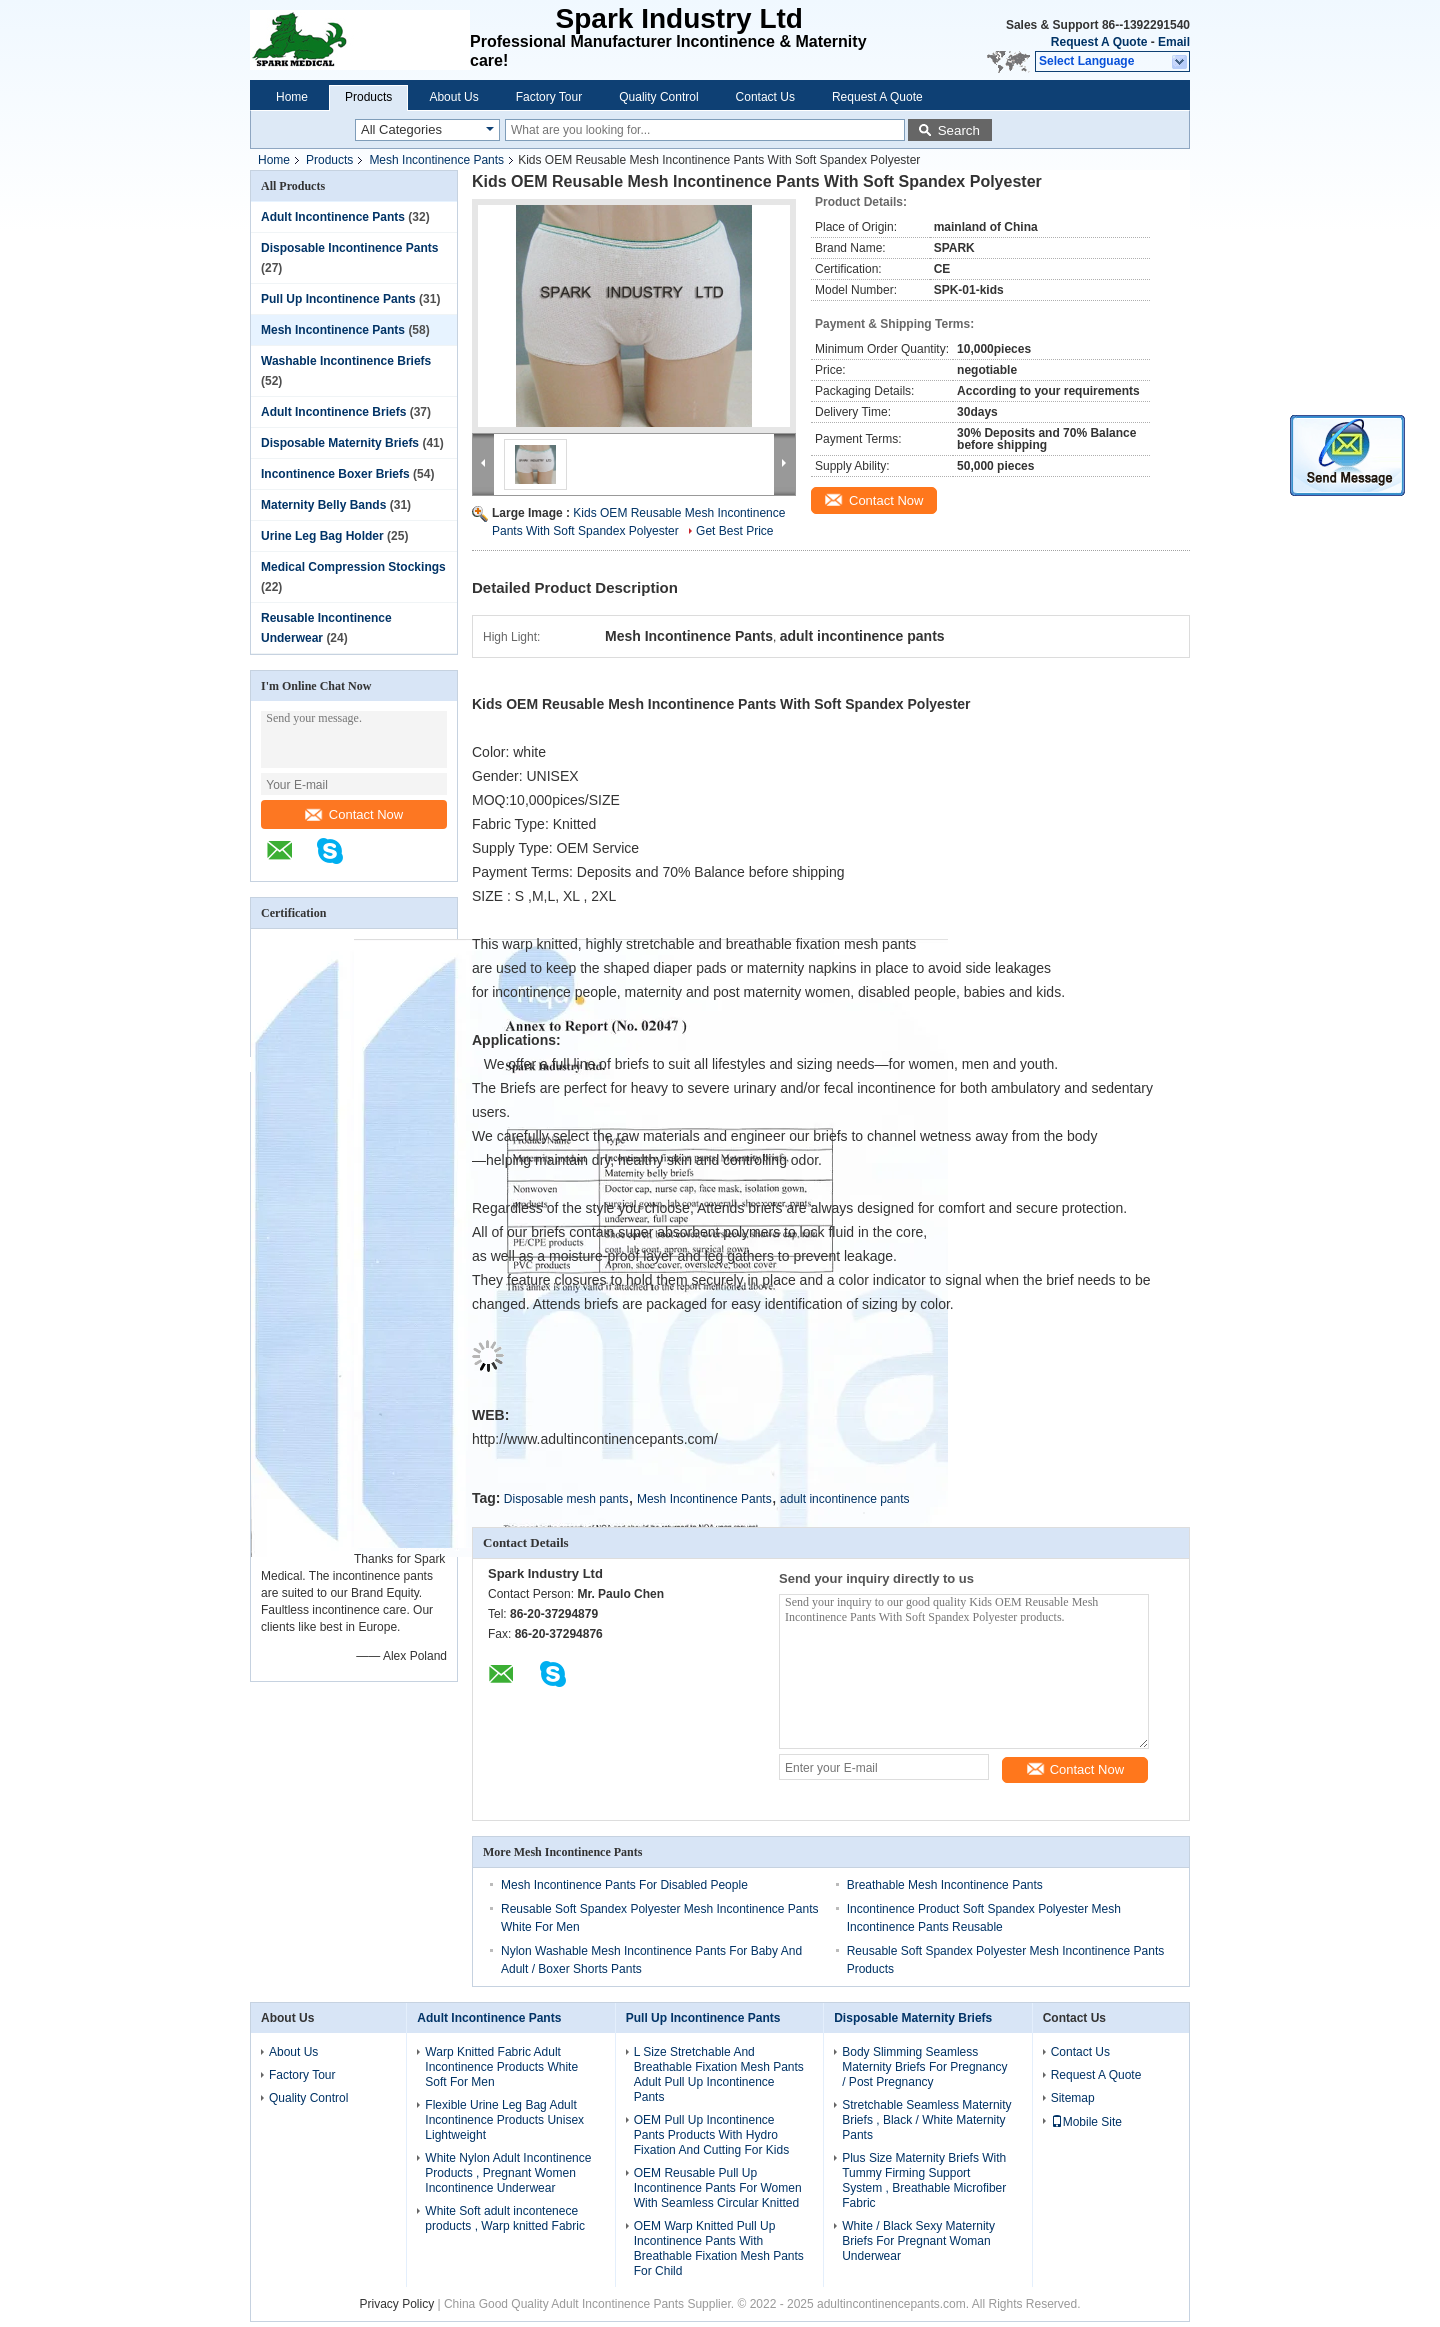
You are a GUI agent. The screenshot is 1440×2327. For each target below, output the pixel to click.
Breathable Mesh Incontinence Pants (945, 1885)
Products (368, 97)
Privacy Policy (396, 2304)
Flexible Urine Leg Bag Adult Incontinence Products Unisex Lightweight (504, 2120)
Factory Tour (549, 97)
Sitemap (1073, 2098)
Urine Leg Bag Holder (322, 536)
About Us (453, 97)
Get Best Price (734, 531)
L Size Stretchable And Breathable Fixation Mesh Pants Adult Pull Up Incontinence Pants (719, 2074)
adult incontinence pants (844, 1499)
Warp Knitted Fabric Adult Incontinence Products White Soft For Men (501, 2067)
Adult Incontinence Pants (333, 217)
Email (1174, 42)
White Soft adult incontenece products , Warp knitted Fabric (505, 2218)
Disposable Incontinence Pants (349, 248)
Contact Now (354, 814)
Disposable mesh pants (566, 1499)
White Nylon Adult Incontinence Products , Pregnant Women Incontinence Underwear (508, 2173)
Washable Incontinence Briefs (346, 361)
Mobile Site (1086, 2122)
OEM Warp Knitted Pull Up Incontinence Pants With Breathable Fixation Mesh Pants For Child (719, 2248)
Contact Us (765, 97)
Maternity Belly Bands (323, 505)
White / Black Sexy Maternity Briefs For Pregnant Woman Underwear (918, 2241)
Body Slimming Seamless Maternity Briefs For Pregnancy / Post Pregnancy (924, 2067)
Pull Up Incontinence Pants (338, 299)
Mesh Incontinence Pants (436, 160)
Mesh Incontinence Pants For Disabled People (624, 1885)
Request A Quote (1099, 42)
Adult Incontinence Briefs (333, 412)
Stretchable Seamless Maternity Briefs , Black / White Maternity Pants (926, 2120)
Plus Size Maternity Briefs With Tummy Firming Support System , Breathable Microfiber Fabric (924, 2180)
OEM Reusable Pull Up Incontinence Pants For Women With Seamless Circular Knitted (718, 2188)
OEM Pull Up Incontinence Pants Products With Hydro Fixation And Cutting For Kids (711, 2135)
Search (959, 130)
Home (292, 97)
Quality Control (658, 97)
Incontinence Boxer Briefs (335, 474)
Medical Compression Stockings (353, 567)
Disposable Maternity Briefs (340, 443)
